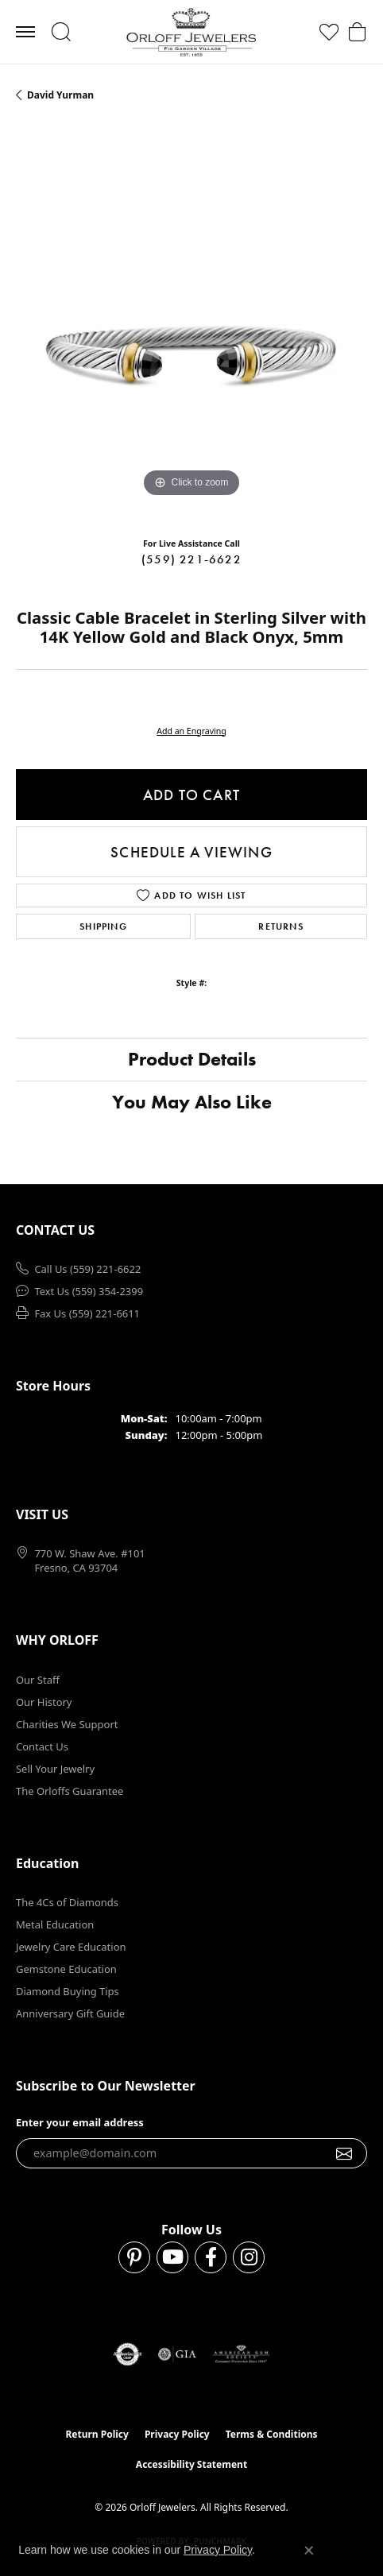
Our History (44, 1702)
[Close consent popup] (309, 2550)
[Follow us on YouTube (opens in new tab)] (172, 2257)
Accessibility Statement (191, 2464)
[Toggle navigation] (25, 31)
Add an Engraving (191, 731)
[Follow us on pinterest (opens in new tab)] (134, 2257)
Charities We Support (67, 1724)
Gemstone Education (66, 1969)
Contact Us (42, 1746)
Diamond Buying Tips (67, 1991)
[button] (61, 32)
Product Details (192, 1058)
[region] (191, 325)
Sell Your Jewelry (55, 1769)
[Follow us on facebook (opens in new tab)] (210, 2257)
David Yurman (60, 95)
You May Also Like (192, 1101)
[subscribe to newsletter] (344, 2153)
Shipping (103, 926)
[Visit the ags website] (241, 2354)
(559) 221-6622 (191, 559)
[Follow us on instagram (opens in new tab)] (249, 2257)
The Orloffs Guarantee (69, 1791)
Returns (280, 926)
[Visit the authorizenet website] (127, 2354)
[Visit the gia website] (177, 2354)
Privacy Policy (177, 2434)
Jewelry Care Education (71, 1947)
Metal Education (55, 1924)
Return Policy (97, 2434)
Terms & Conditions (272, 2434)
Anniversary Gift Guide (70, 2013)
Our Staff (38, 1680)
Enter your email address (80, 2122)
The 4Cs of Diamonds (67, 1902)
